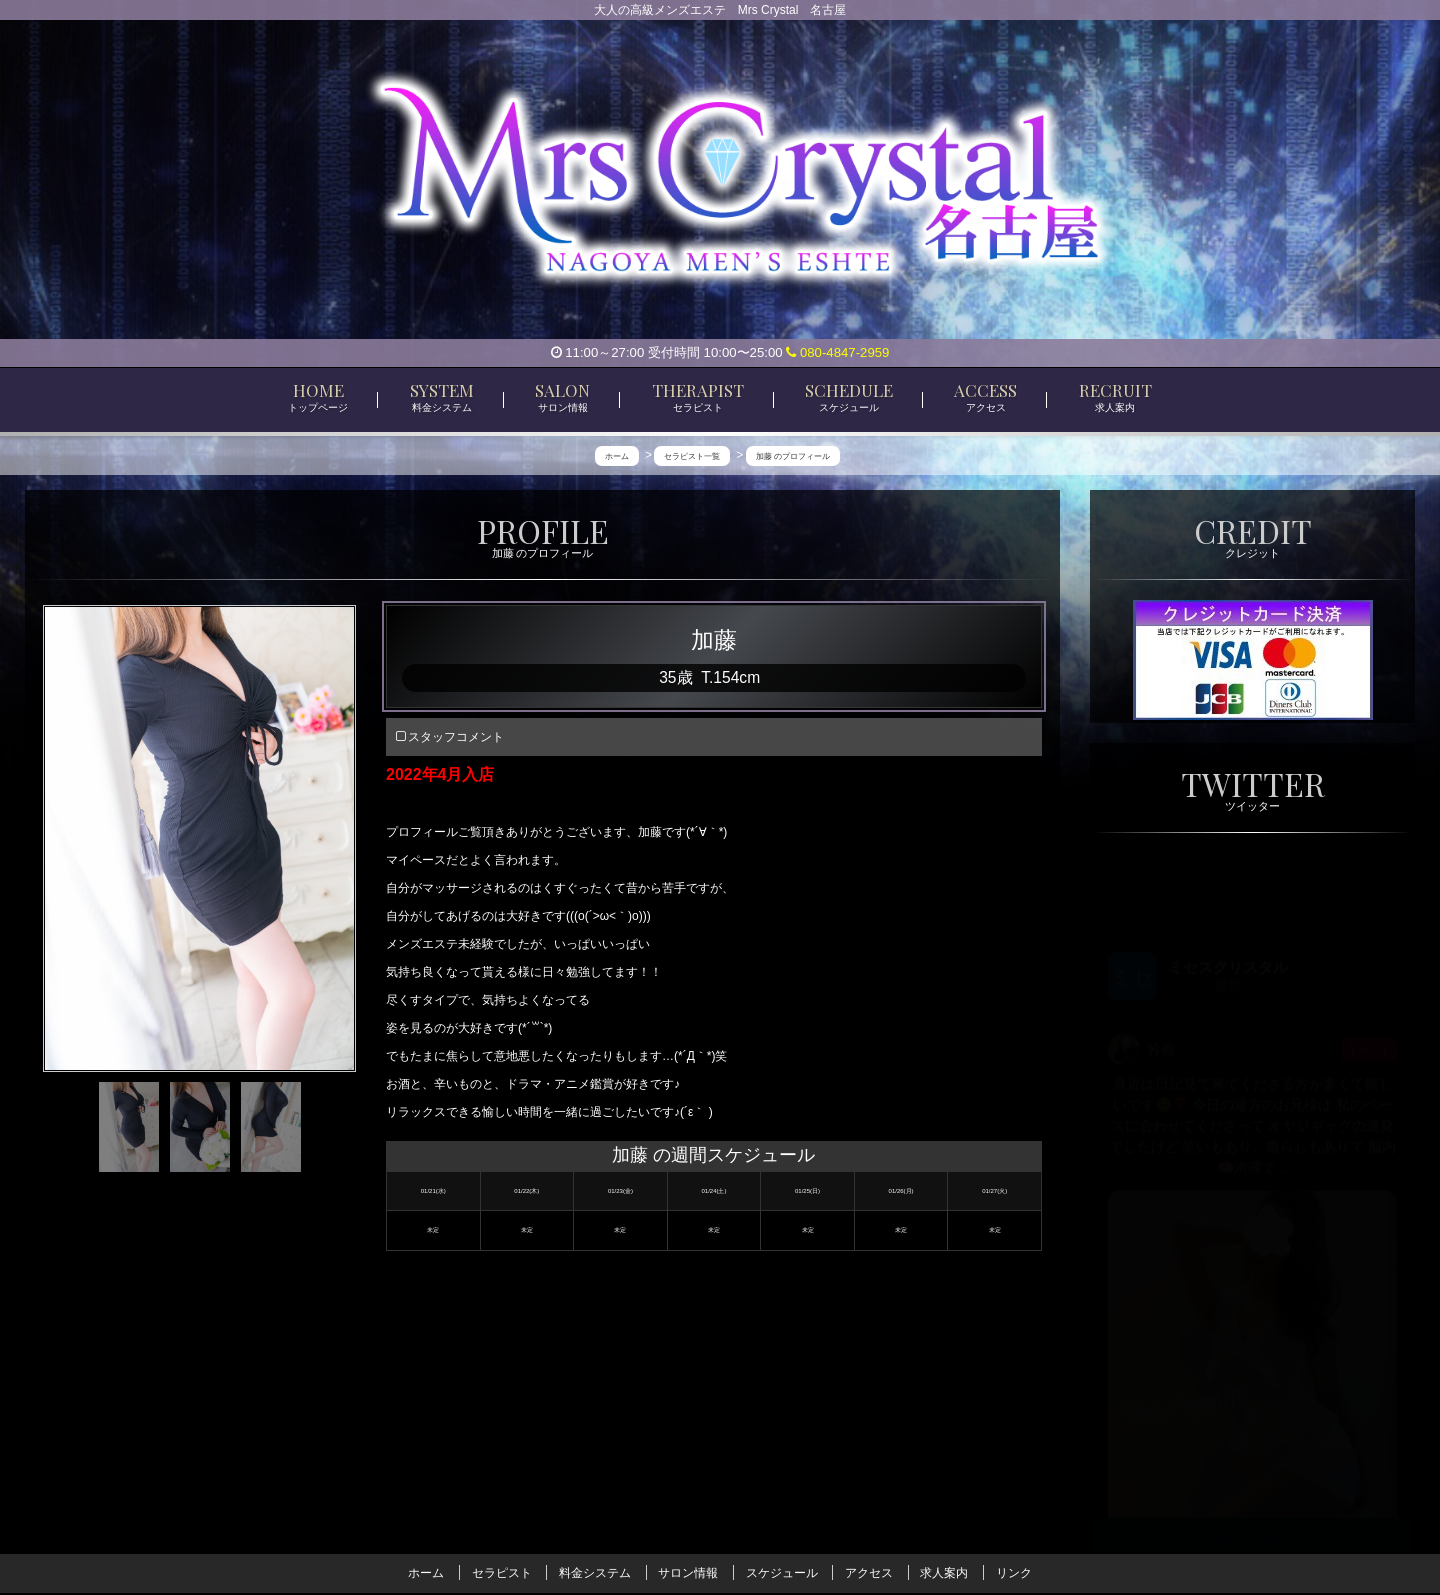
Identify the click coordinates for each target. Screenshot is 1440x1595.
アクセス (869, 1573)
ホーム (426, 1573)
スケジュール (782, 1573)
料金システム (595, 1573)
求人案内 (944, 1573)
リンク (1014, 1573)
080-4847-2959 (837, 352)
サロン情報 (688, 1573)
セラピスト (502, 1573)
